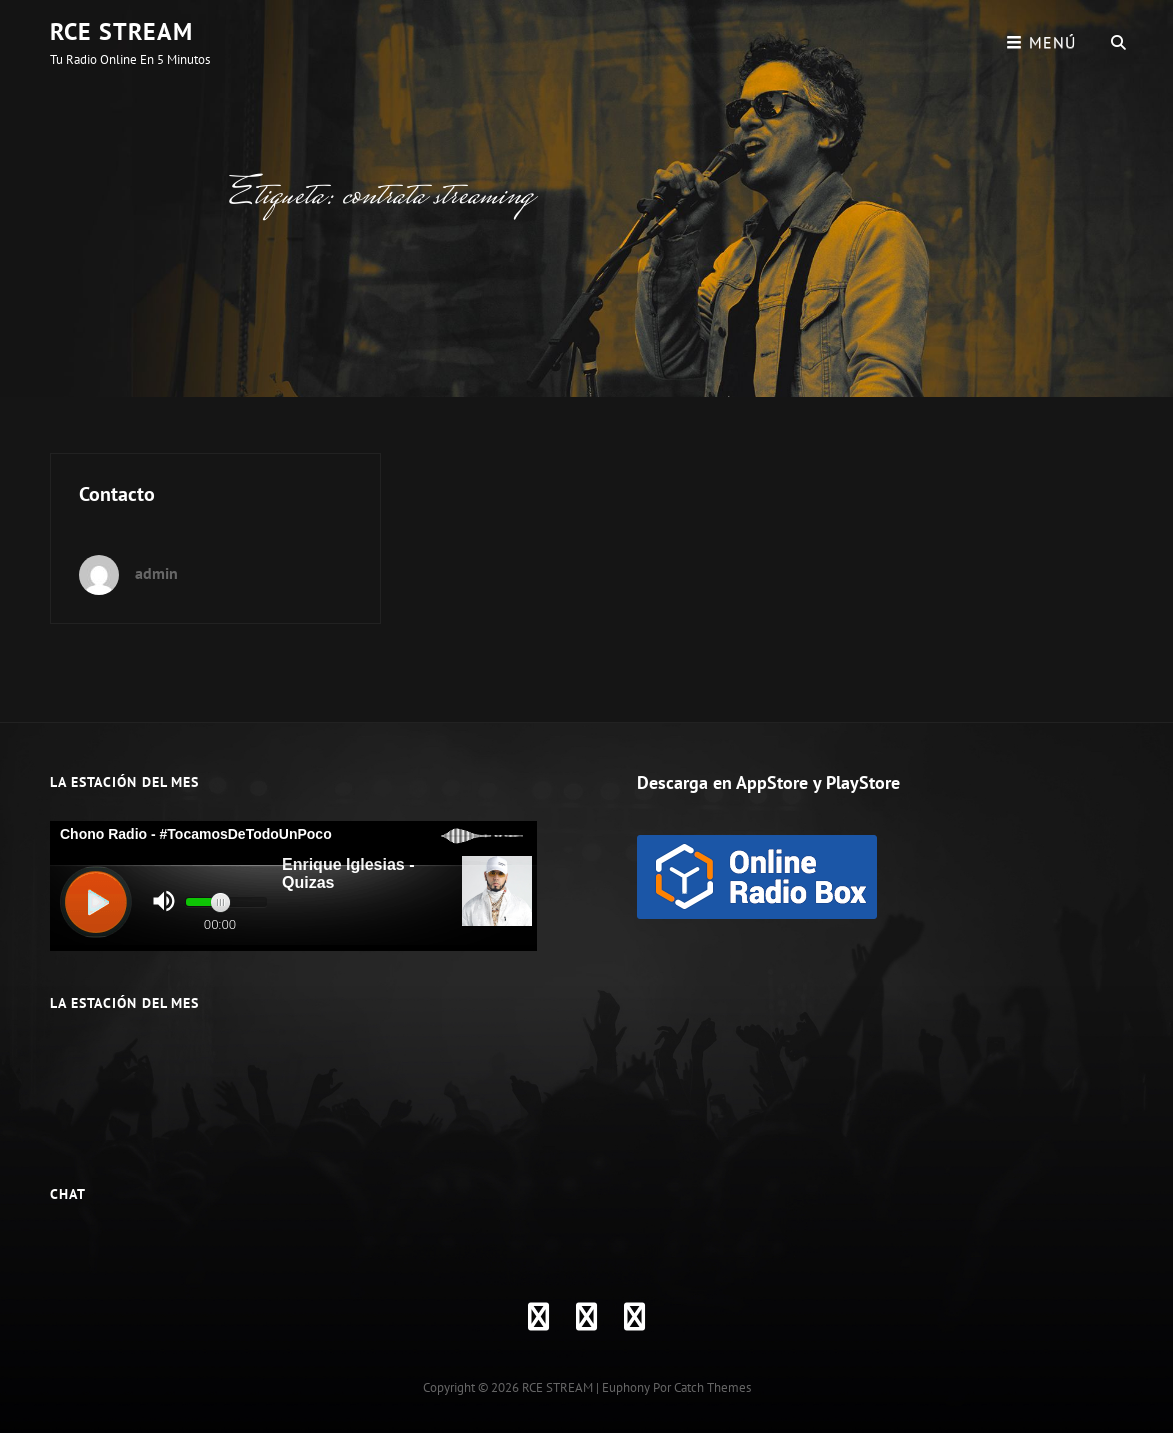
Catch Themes (712, 1387)
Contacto (117, 494)
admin (156, 573)
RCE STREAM (121, 31)
